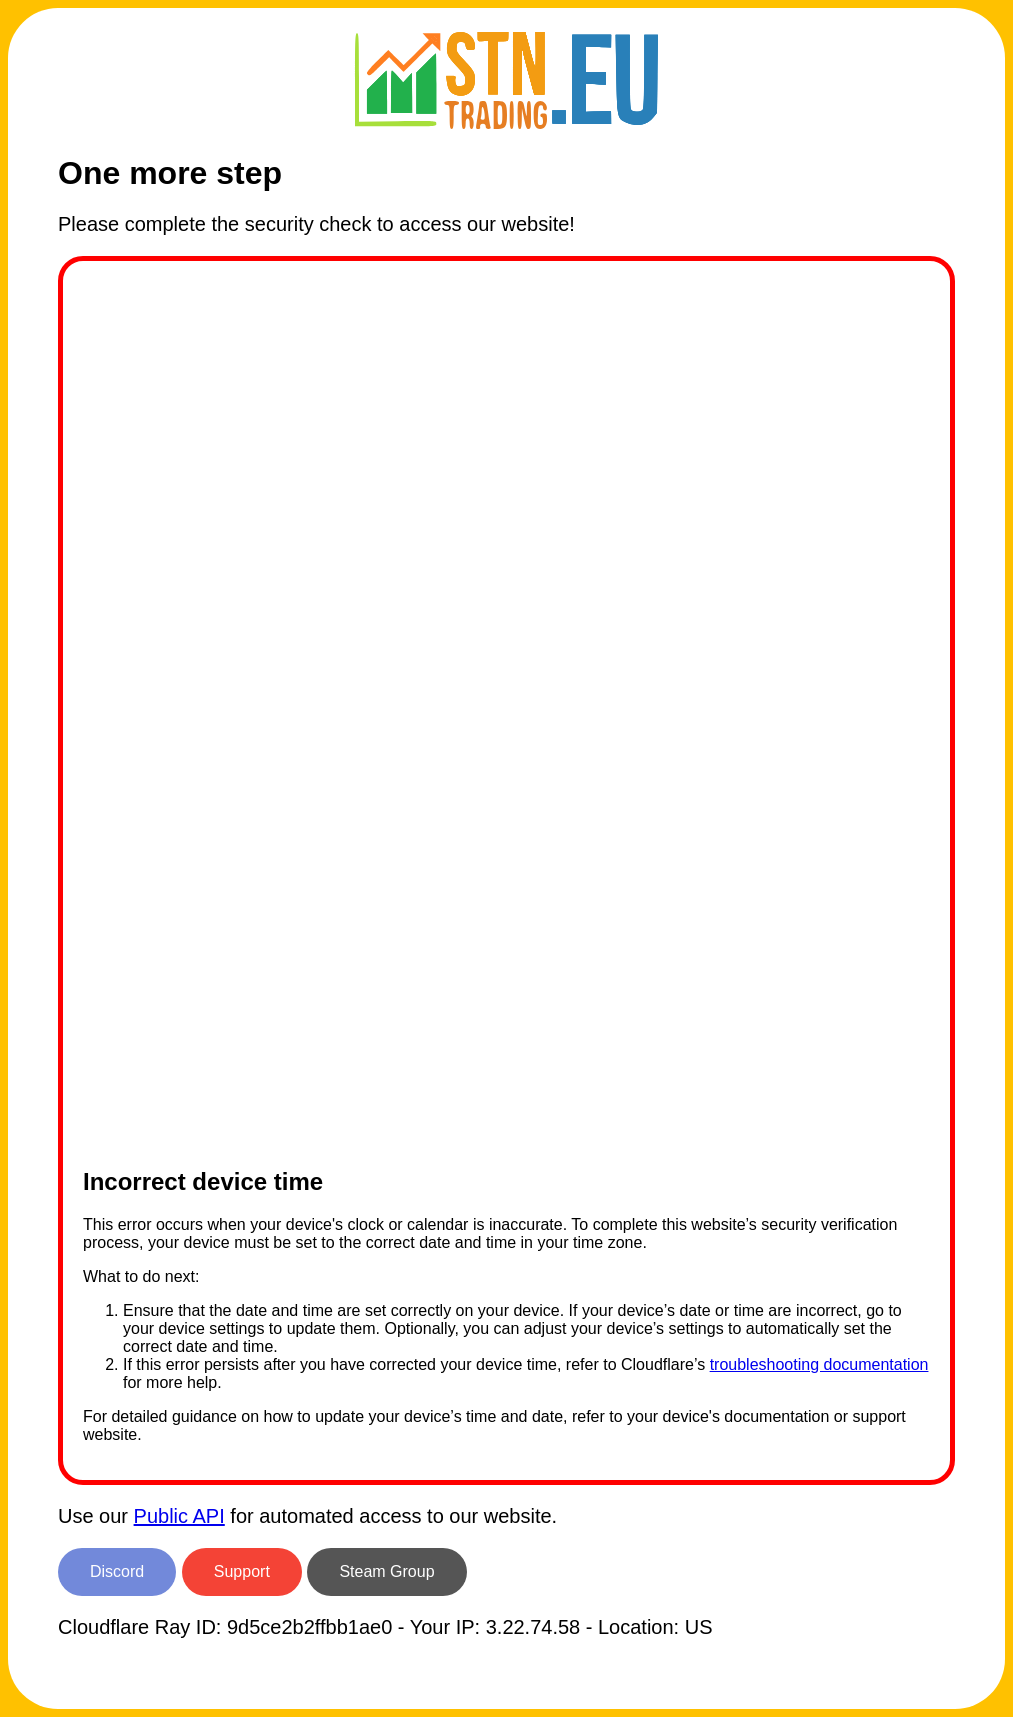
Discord (117, 1571)
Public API (179, 1516)
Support (242, 1571)
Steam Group (386, 1571)
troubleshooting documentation (819, 1364)
